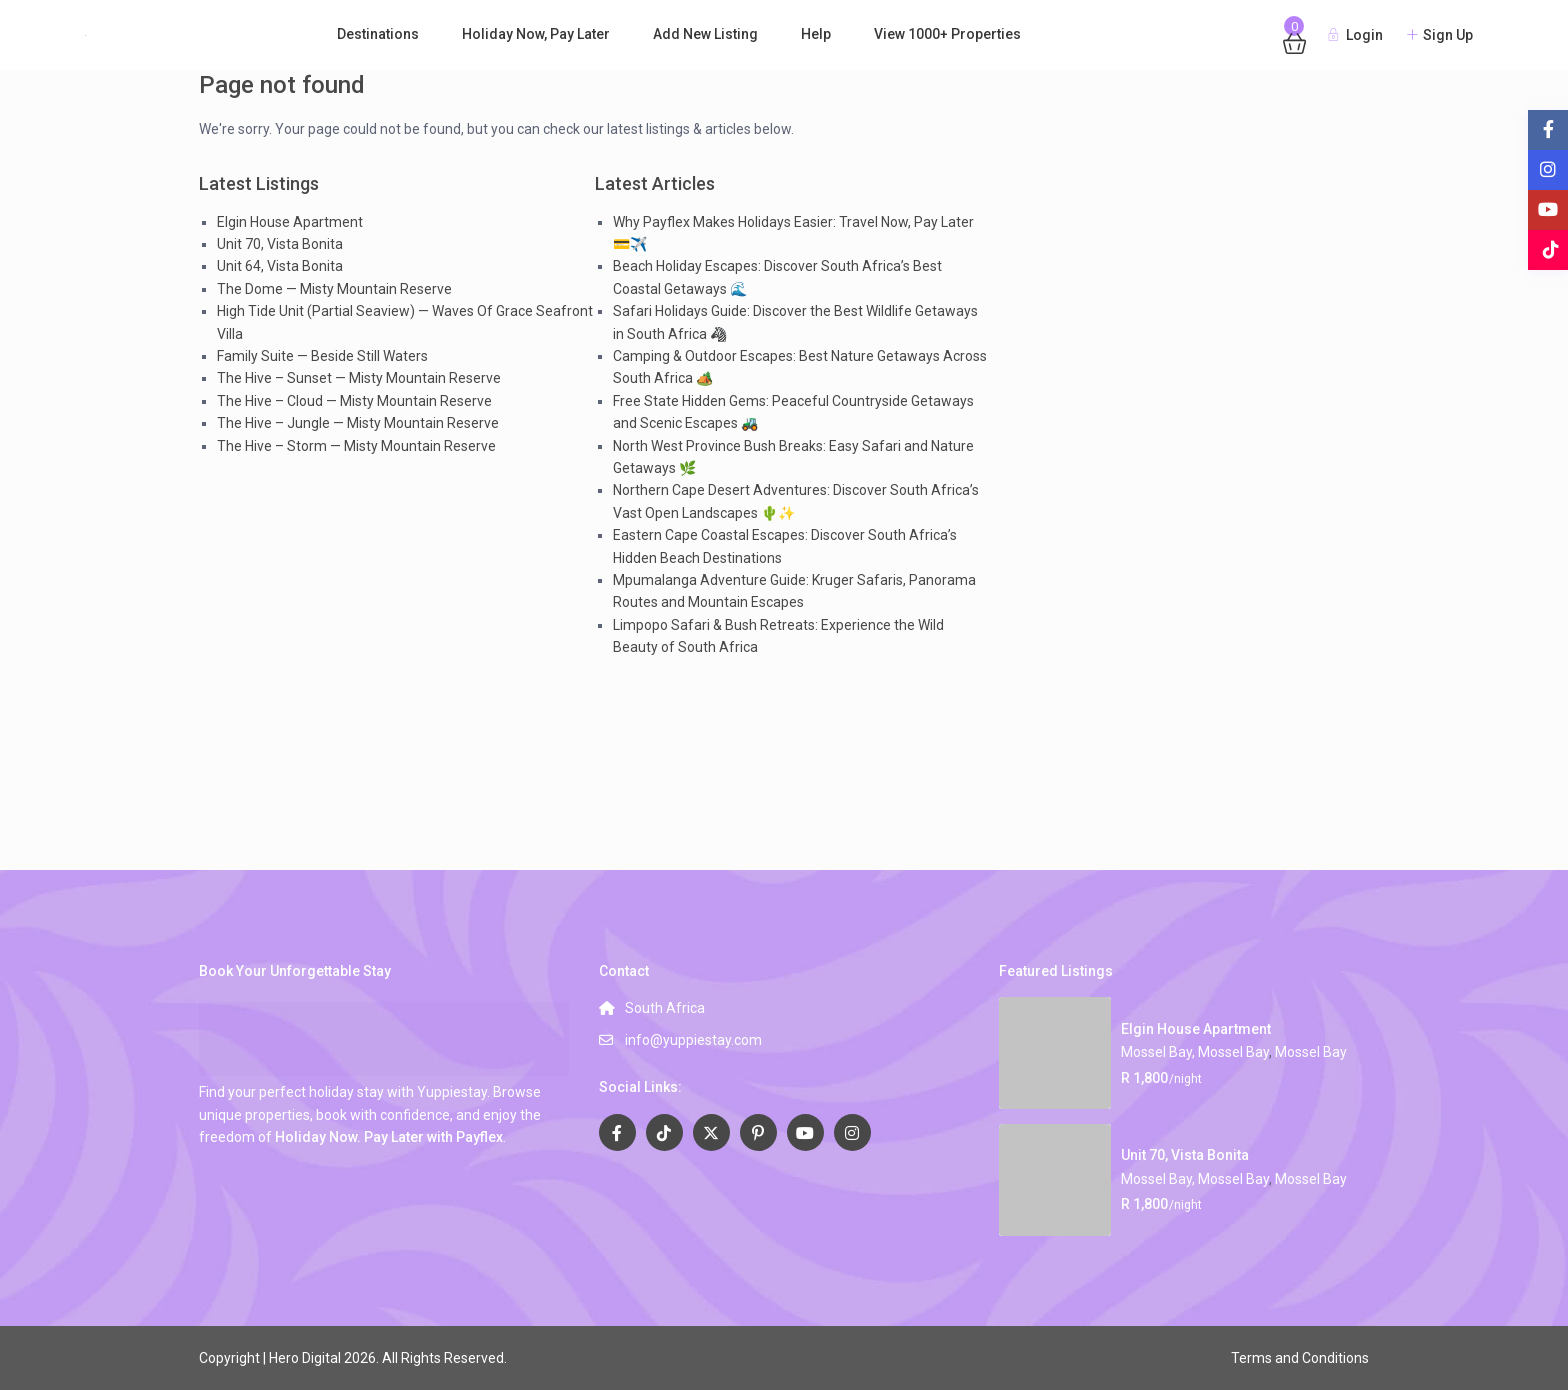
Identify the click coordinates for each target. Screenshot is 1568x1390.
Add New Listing (705, 34)
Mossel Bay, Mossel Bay (1195, 1052)
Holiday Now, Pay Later (536, 34)
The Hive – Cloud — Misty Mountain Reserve (354, 401)
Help (816, 34)
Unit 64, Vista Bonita (280, 266)
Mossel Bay (1311, 1052)
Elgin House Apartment (290, 222)
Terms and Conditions (1300, 1358)
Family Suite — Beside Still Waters (322, 356)
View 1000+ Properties (947, 34)
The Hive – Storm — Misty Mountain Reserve (356, 446)
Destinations (378, 34)
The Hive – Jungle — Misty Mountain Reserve (358, 423)
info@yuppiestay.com (693, 1040)
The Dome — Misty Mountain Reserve (334, 289)
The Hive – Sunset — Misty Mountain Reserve (359, 378)
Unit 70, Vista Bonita (280, 244)
